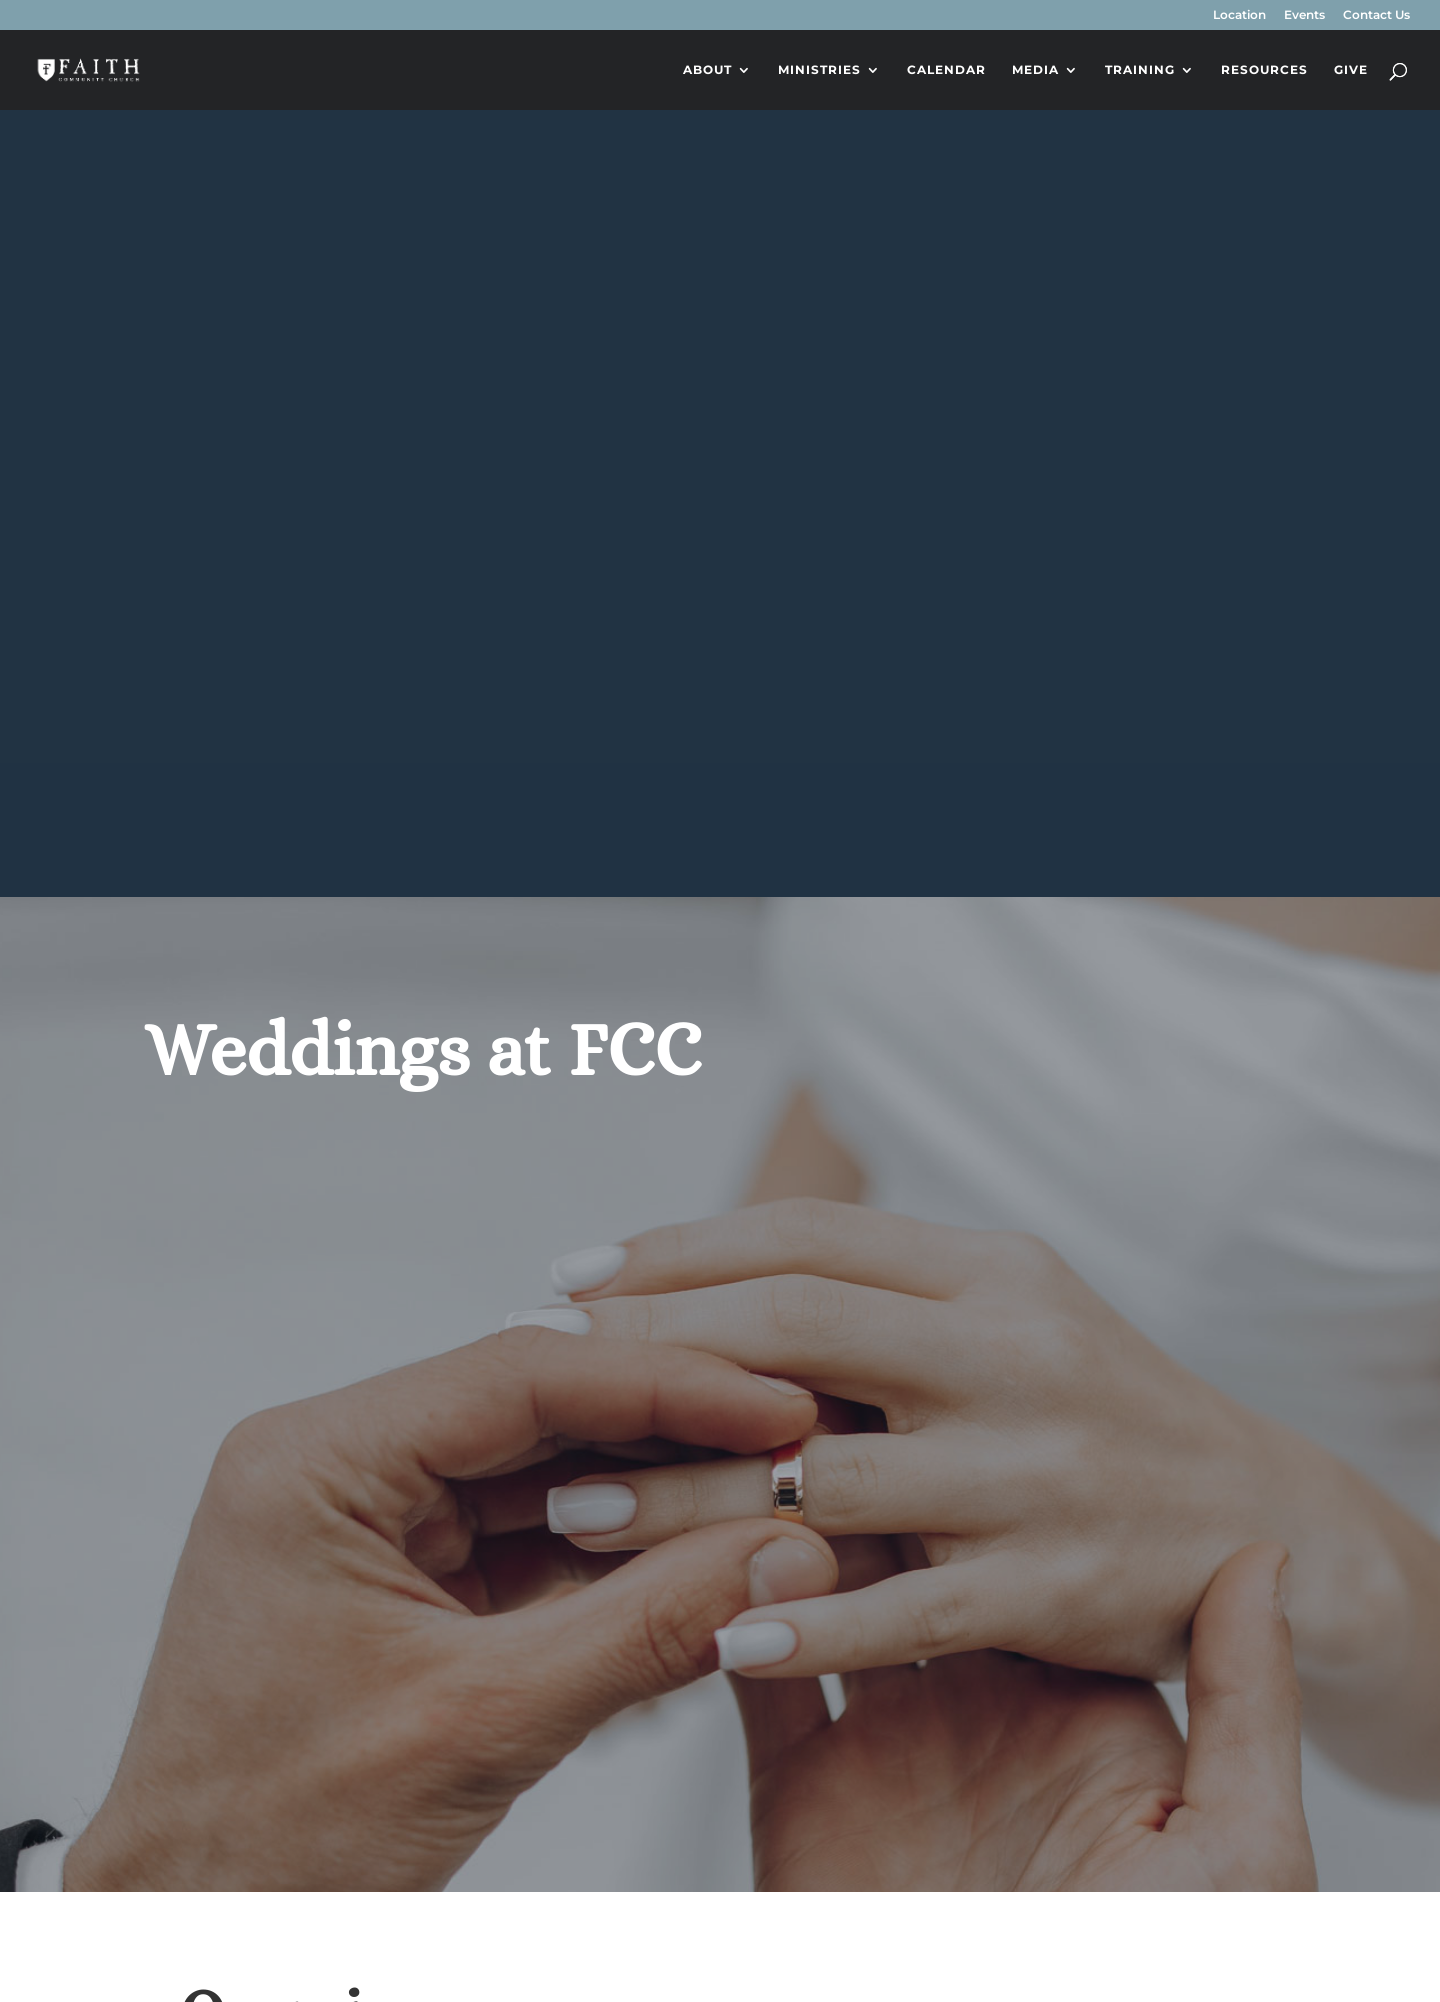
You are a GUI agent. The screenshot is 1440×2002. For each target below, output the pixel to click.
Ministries (819, 70)
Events (1304, 15)
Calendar (946, 70)
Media (1035, 70)
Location (1239, 15)
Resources (1264, 70)
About (707, 70)
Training (1140, 70)
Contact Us (1376, 15)
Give (1351, 70)
